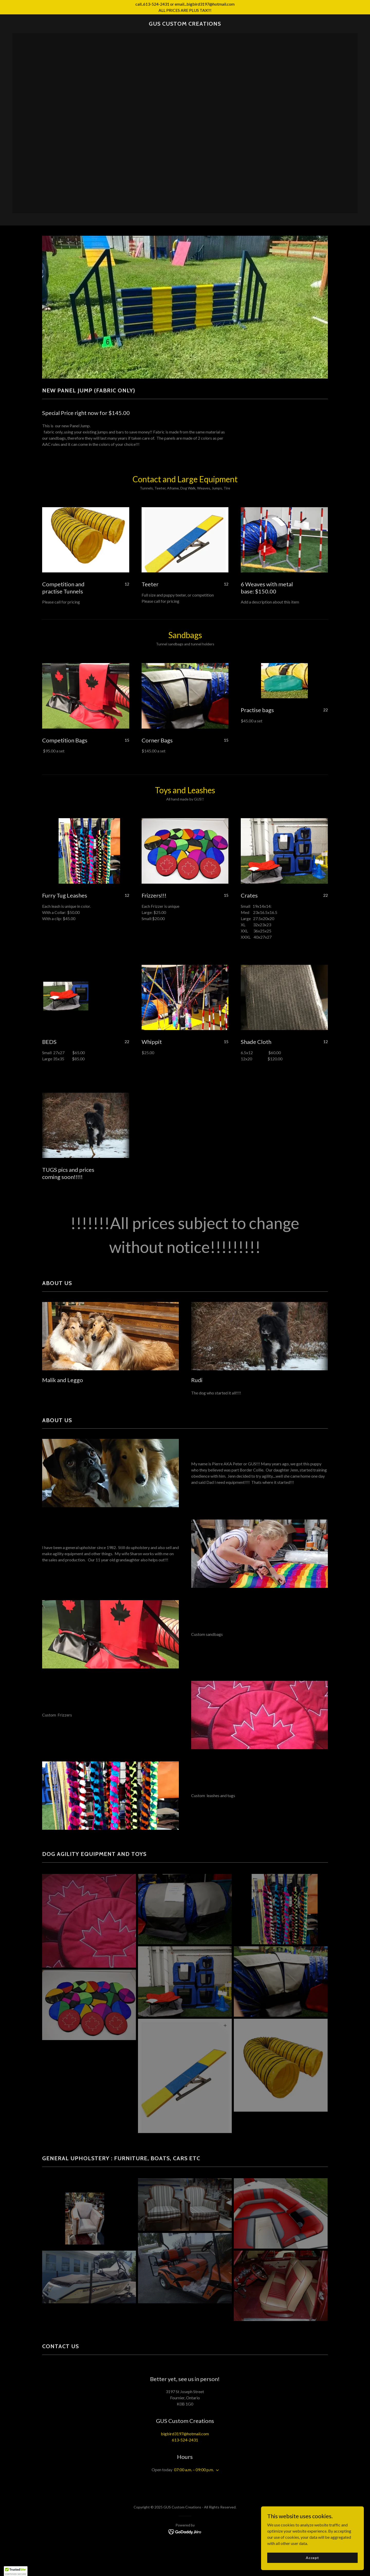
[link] (185, 24)
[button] (216, 2470)
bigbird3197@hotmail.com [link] (185, 2433)
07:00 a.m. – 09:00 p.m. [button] (194, 2469)
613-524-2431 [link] (185, 2439)
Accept (312, 2557)
